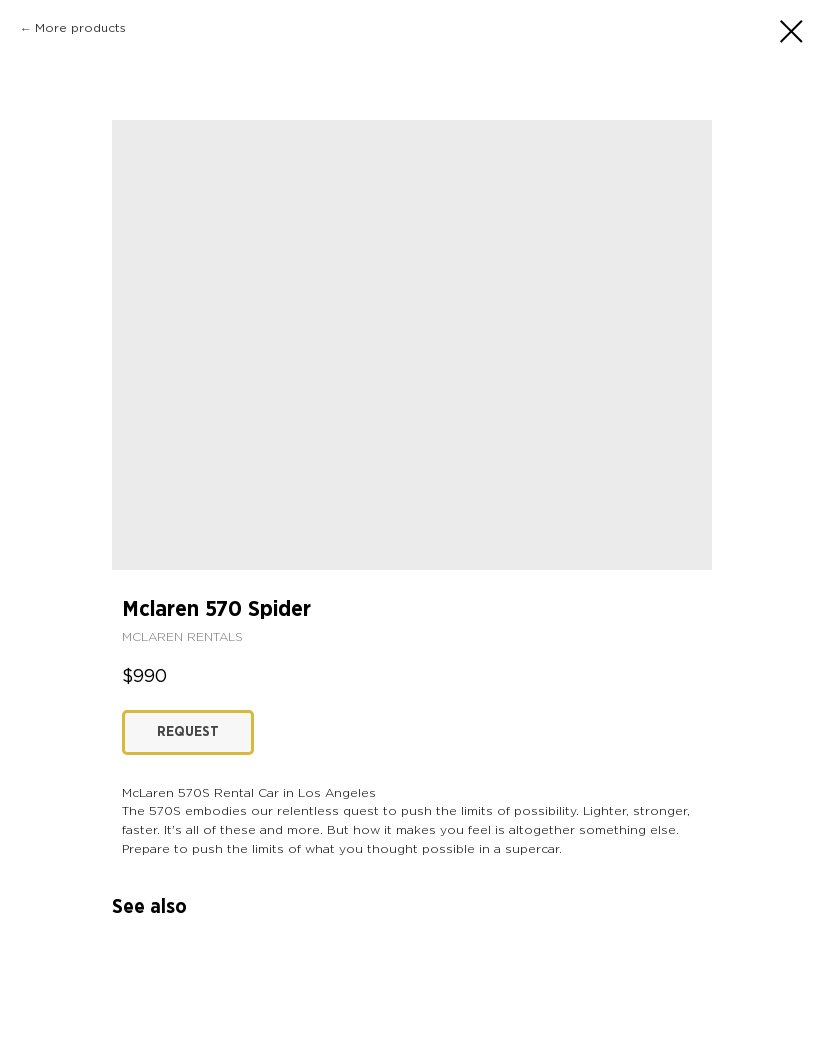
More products (80, 28)
